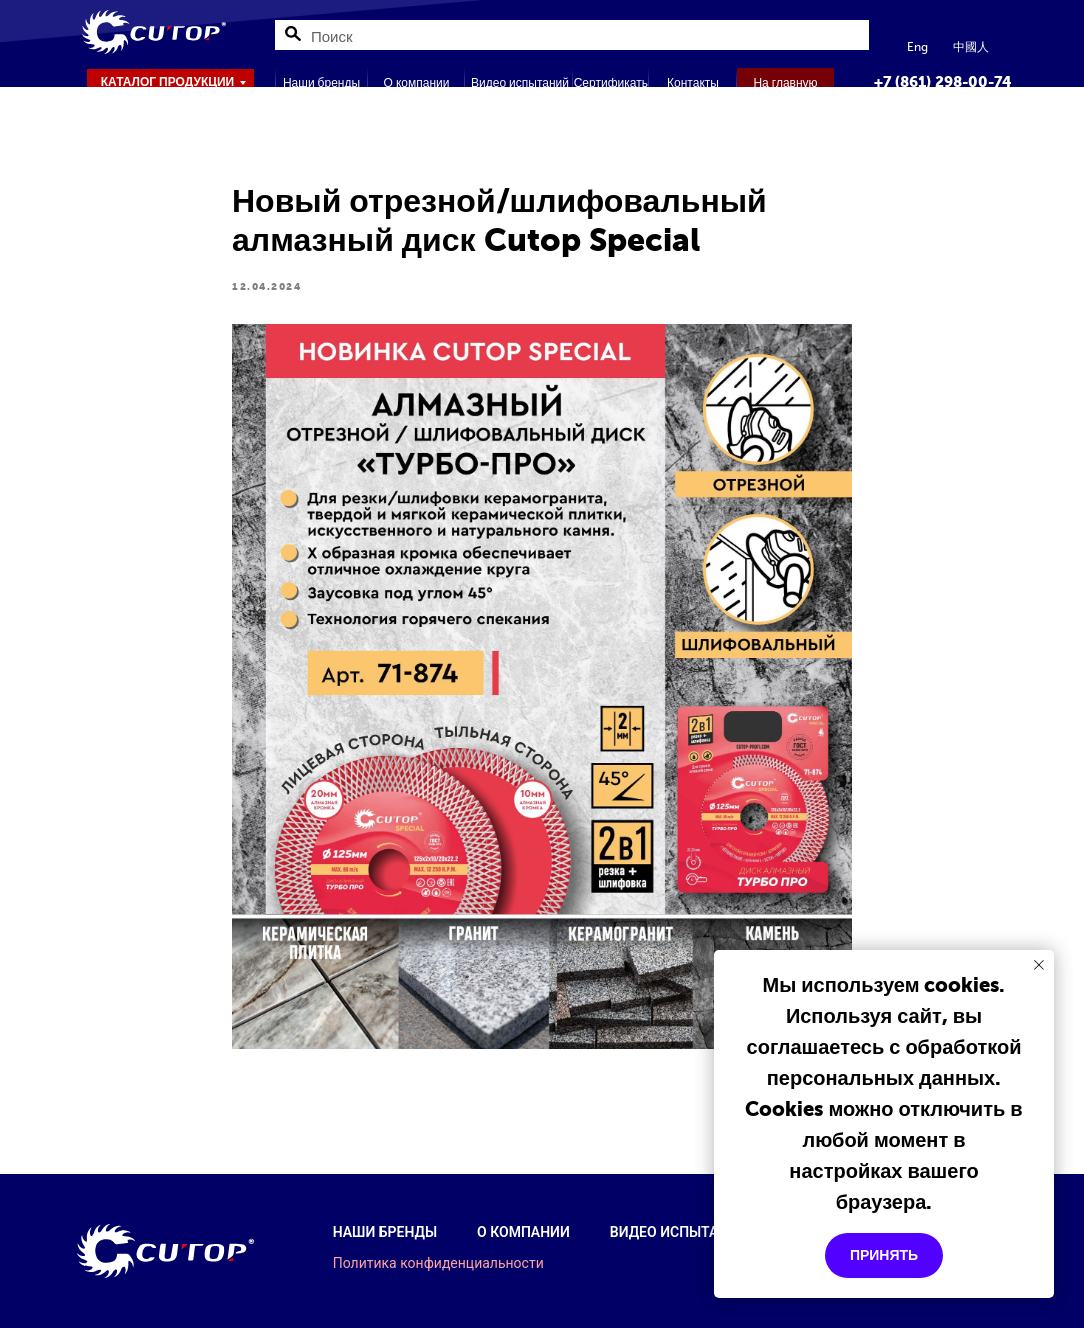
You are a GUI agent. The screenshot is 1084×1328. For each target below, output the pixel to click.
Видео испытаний (679, 1232)
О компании (523, 1232)
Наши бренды (385, 1232)
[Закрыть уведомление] (1039, 965)
